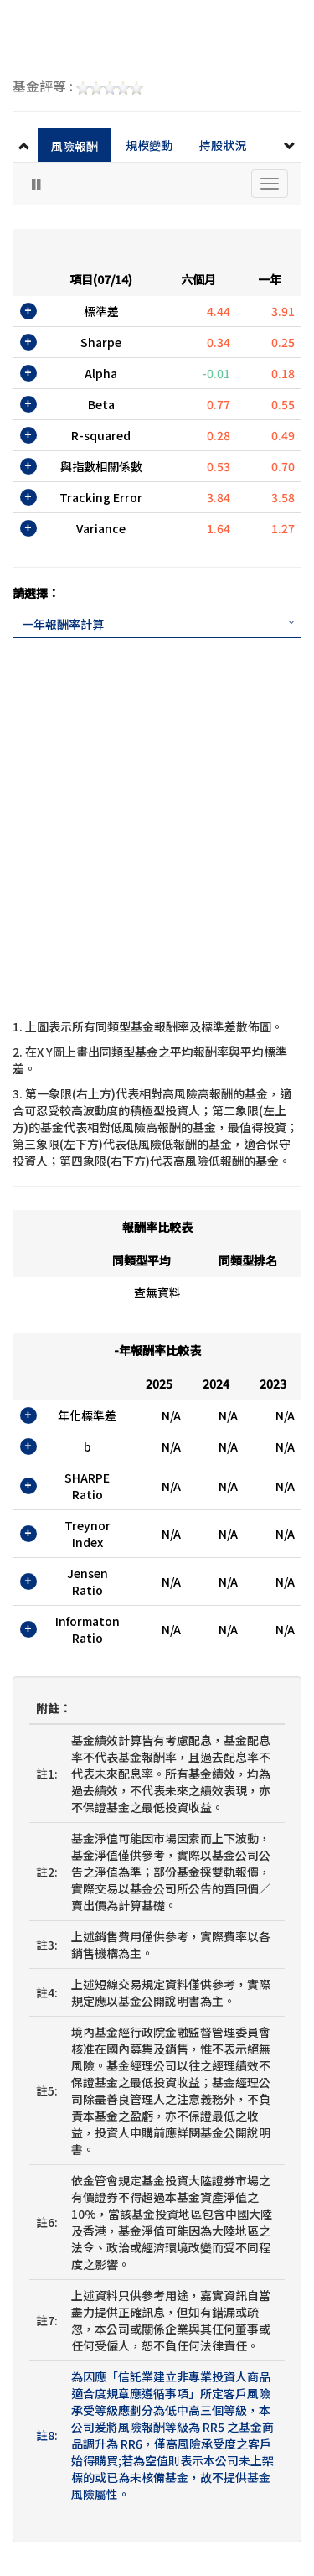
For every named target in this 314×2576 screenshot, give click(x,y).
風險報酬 (74, 146)
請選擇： (36, 592)
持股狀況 (222, 145)
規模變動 (149, 145)
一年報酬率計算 (63, 623)
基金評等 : (78, 87)
